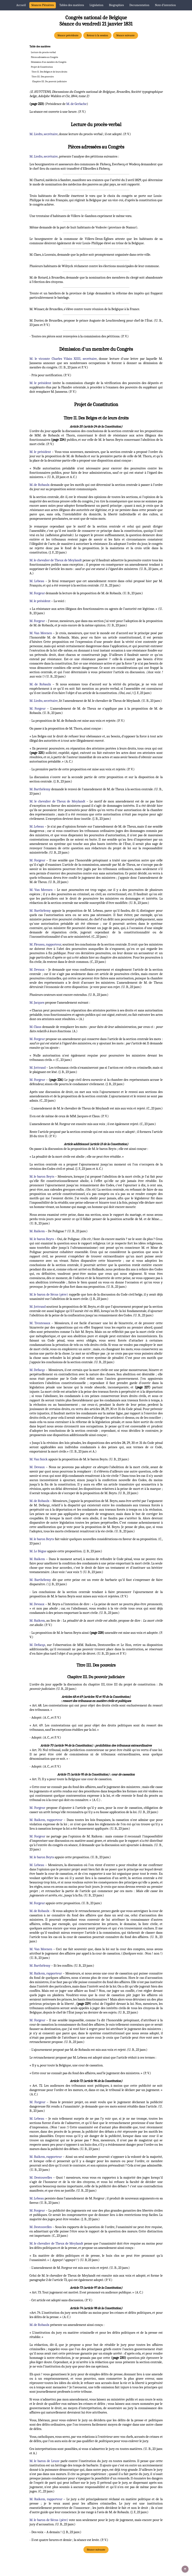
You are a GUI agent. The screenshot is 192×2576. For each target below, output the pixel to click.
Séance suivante (125, 35)
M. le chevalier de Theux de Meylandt (55, 560)
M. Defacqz (37, 1370)
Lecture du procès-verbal (43, 52)
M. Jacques (36, 1002)
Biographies (116, 5)
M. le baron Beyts (41, 1176)
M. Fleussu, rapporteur (45, 944)
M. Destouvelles (40, 2177)
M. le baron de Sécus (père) (48, 1294)
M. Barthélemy (39, 789)
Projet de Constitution (42, 66)
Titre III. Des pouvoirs (43, 76)
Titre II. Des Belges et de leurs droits (49, 71)
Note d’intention (165, 5)
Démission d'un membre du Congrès (48, 62)
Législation (96, 5)
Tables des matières (71, 5)
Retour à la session (97, 35)
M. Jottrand (37, 1068)
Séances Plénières (42, 5)
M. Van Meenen (40, 633)
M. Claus (35, 1027)
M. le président (40, 383)
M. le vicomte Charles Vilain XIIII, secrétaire (63, 359)
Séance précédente (68, 35)
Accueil (21, 5)
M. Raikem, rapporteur (46, 1820)
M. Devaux (37, 970)
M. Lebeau (36, 581)
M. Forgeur (37, 593)
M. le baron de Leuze (44, 2461)
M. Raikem (37, 1231)
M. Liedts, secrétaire (43, 134)
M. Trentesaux (39, 1323)
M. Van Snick (38, 1459)
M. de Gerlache (76, 104)
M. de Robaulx (39, 485)
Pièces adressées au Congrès (44, 57)
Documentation (139, 5)
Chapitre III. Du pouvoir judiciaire (49, 81)
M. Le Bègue (37, 1551)
